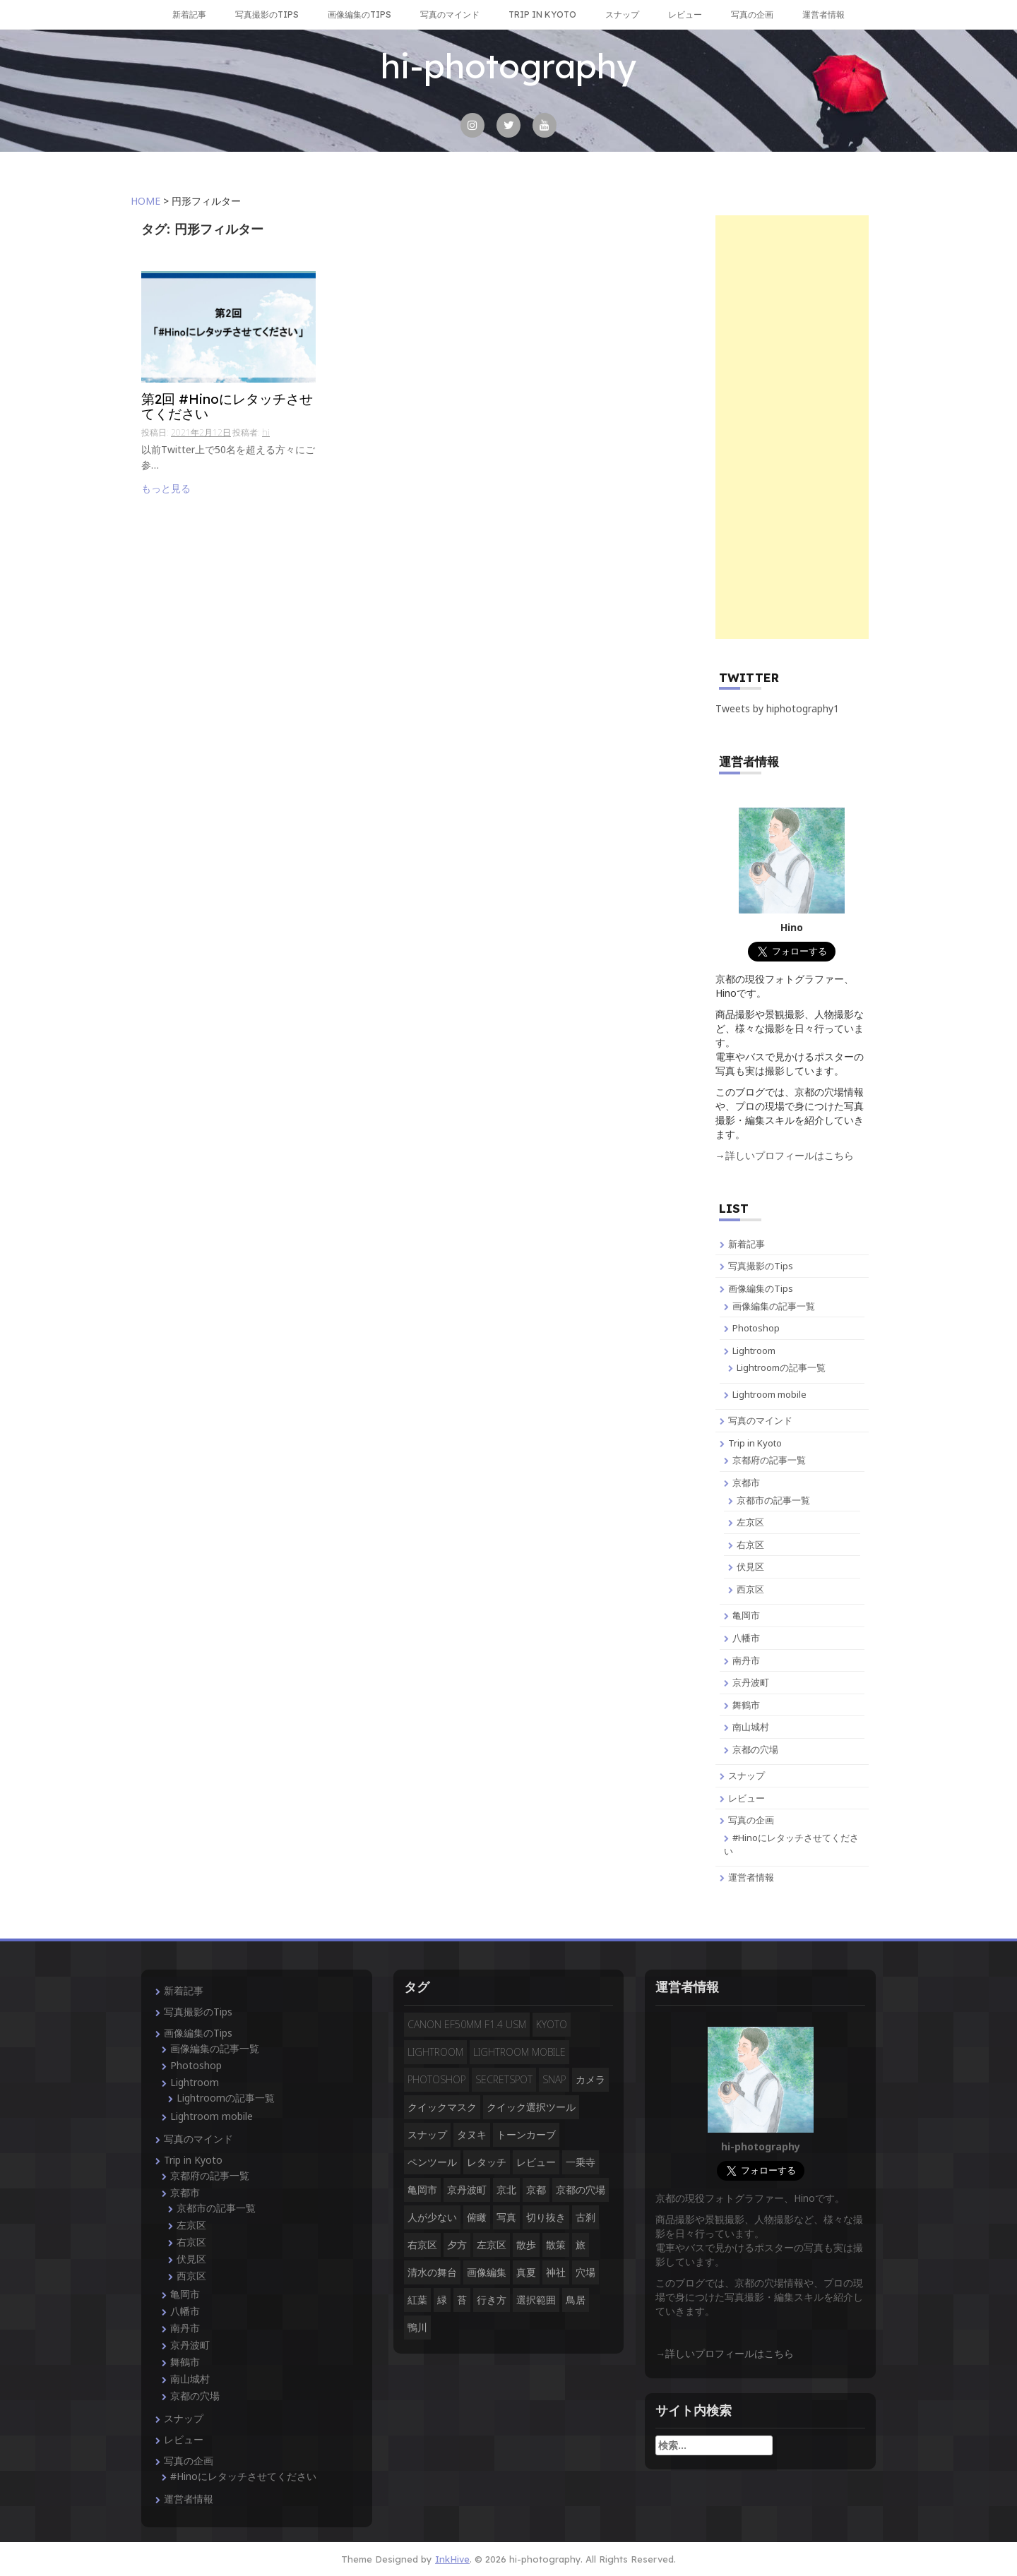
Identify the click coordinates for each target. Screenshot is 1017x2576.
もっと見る (166, 488)
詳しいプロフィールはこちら (789, 1155)
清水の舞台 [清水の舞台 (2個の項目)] (432, 2272)
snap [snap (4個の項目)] (554, 2079)
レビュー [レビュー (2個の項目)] (536, 2162)
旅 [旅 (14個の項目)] (580, 2244)
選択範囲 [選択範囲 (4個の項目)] (536, 2299)
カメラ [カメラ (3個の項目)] (590, 2079)
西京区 (750, 1589)
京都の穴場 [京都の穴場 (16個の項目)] (580, 2189)
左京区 (750, 1522)
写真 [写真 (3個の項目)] (506, 2217)
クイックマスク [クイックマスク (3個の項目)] (442, 2107)
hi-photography (508, 65)
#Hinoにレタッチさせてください (243, 2476)
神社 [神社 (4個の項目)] (556, 2272)
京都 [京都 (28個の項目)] (536, 2189)
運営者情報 (823, 14)
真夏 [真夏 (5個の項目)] (526, 2272)
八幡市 (746, 1637)
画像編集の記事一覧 (773, 1306)
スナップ (622, 14)
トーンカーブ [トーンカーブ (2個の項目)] (526, 2134)
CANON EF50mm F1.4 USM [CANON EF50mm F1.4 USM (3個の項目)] (467, 2024)
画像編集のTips (359, 14)
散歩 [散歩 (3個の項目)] (526, 2244)
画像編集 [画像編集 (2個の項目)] (486, 2272)
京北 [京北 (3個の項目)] (506, 2189)
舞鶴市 (746, 1705)
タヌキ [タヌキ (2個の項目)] (472, 2134)
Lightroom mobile (769, 1394)
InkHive (452, 2559)
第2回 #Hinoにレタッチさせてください (227, 407)
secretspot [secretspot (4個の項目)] (504, 2079)
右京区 (750, 1544)
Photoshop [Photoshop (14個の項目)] (436, 2079)
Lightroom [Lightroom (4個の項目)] (435, 2052)
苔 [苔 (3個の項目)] (462, 2299)
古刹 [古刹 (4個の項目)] (585, 2217)
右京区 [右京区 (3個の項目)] (422, 2244)
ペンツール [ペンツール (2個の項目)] (432, 2162)
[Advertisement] (792, 427)
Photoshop (756, 1328)
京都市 (746, 1482)
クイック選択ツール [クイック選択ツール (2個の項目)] (531, 2107)
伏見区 (750, 1566)
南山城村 (750, 1726)
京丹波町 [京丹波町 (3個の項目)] (467, 2189)
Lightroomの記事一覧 (781, 1367)
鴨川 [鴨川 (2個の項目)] (417, 2327)
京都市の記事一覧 (773, 1500)
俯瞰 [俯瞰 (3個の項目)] (477, 2217)
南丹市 (746, 1660)
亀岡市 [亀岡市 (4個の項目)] (422, 2189)
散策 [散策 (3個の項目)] (556, 2244)
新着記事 (189, 14)
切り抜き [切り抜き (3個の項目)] (546, 2217)
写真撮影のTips (267, 14)
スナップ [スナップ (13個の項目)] (427, 2134)
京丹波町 (750, 1682)
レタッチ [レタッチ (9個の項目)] (486, 2162)
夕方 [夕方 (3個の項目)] (457, 2244)
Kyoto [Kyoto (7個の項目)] (551, 2024)
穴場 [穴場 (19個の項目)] (585, 2272)
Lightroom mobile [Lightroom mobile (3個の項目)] (519, 2052)
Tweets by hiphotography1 (777, 708)
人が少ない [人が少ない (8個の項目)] (432, 2217)
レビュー (685, 14)
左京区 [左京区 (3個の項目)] (491, 2244)
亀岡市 (746, 1615)
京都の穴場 (755, 1749)
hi (266, 432)
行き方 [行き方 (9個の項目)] (491, 2299)
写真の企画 (752, 14)
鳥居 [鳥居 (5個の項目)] (575, 2299)
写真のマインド (450, 14)
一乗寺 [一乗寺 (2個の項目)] (580, 2162)
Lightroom (753, 1350)
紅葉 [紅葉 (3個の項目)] (417, 2299)
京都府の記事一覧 (769, 1460)
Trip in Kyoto (542, 14)
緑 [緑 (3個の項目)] (442, 2299)
